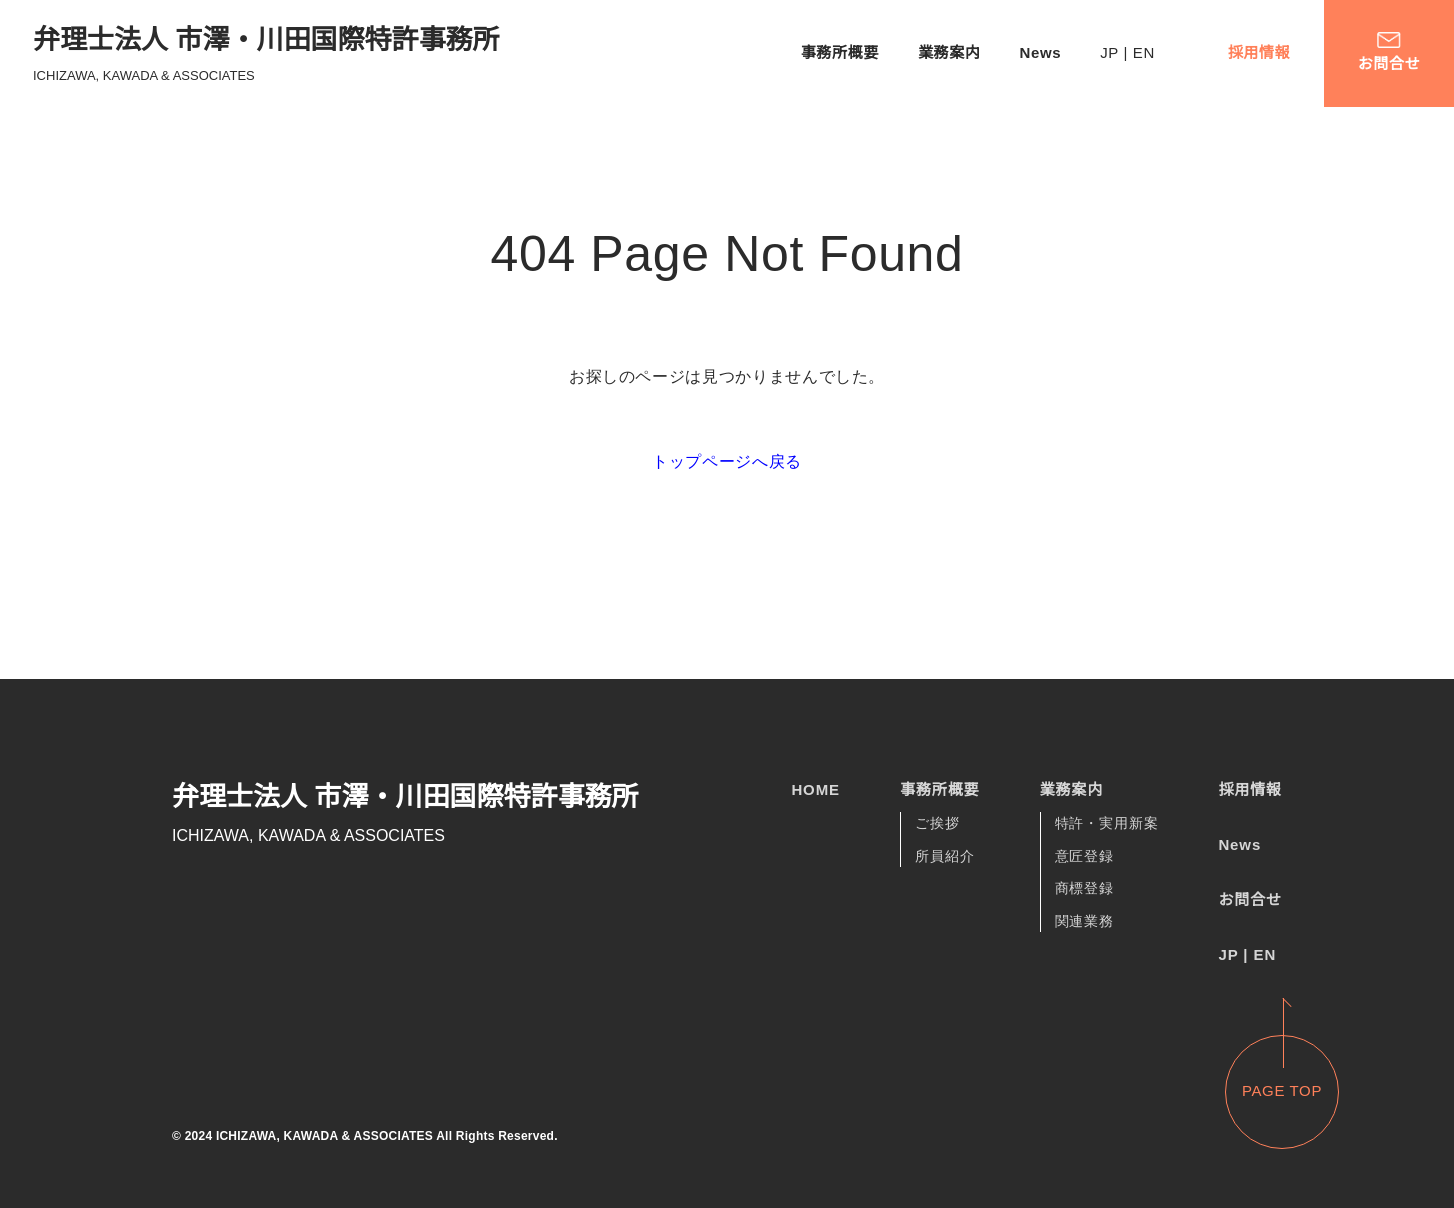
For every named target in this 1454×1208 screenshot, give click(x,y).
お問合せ (1250, 899)
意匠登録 (1084, 857)
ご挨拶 (937, 824)
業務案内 (937, 52)
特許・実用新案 (1107, 824)
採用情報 (1259, 52)
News (1030, 52)
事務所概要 (828, 52)
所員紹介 (944, 857)
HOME (815, 789)
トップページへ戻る (727, 461)
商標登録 (1084, 890)
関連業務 (1084, 922)
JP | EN (1123, 52)
